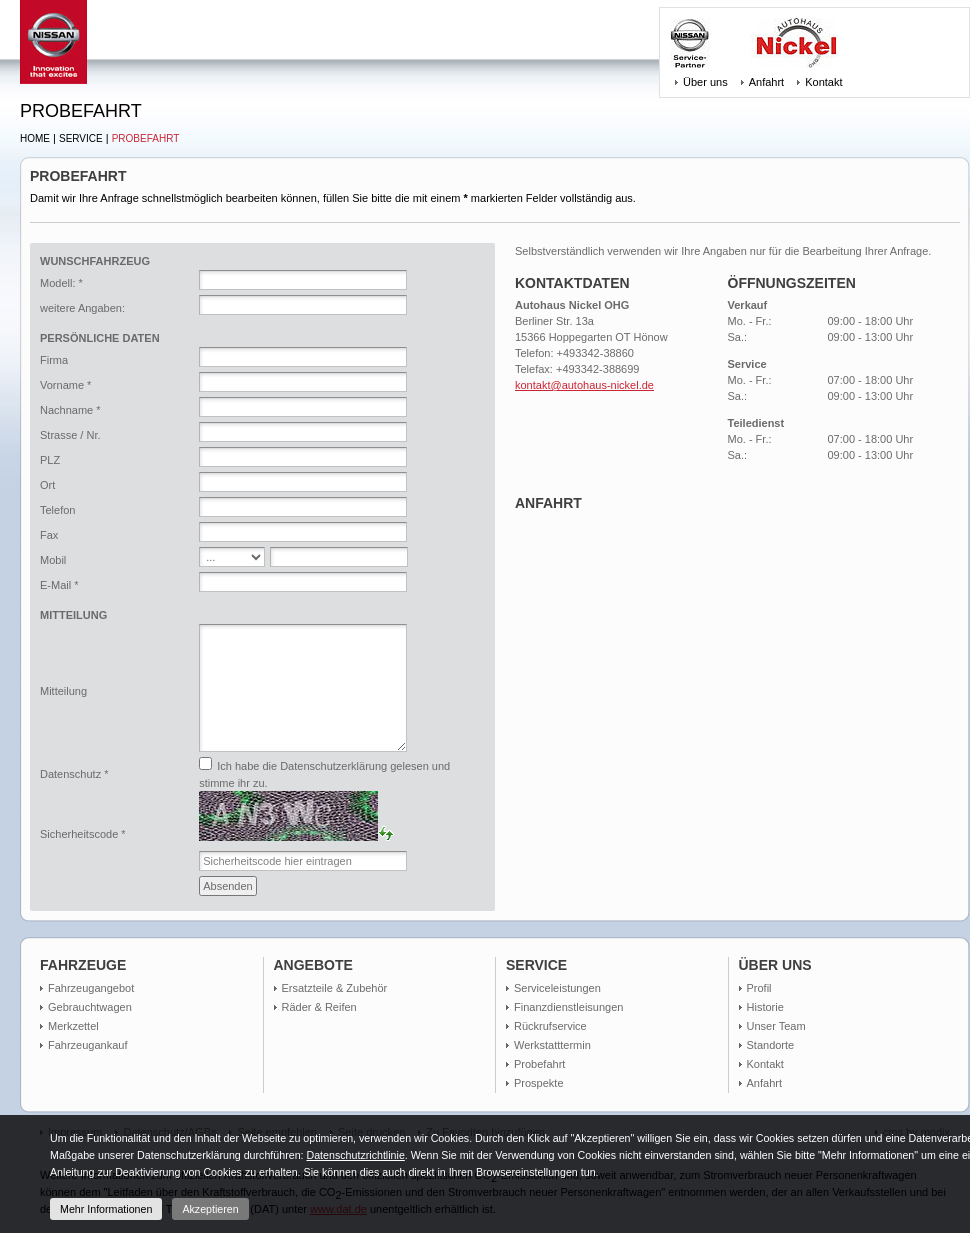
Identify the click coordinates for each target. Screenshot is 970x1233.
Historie (765, 1007)
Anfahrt (766, 82)
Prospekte (539, 1083)
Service (81, 138)
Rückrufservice (550, 1026)
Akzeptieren (210, 1209)
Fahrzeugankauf (88, 1045)
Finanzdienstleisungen (568, 1007)
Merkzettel (73, 1026)
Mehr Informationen (106, 1209)
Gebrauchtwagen (90, 1007)
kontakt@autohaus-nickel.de (584, 385)
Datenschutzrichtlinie (355, 1155)
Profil (759, 988)
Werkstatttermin (552, 1045)
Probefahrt (146, 138)
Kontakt (823, 82)
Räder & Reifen (319, 1007)
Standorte (771, 1045)
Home (35, 138)
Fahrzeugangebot (91, 988)
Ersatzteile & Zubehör (335, 988)
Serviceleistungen (557, 988)
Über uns (705, 82)
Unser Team (776, 1026)
